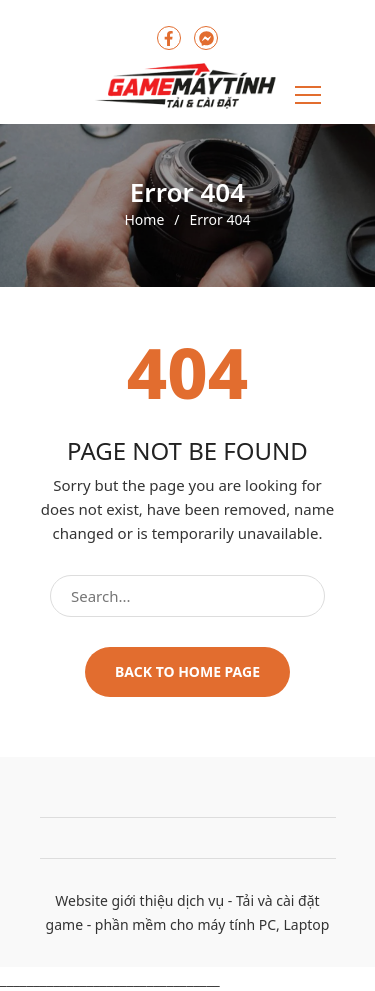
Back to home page (187, 671)
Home (144, 220)
